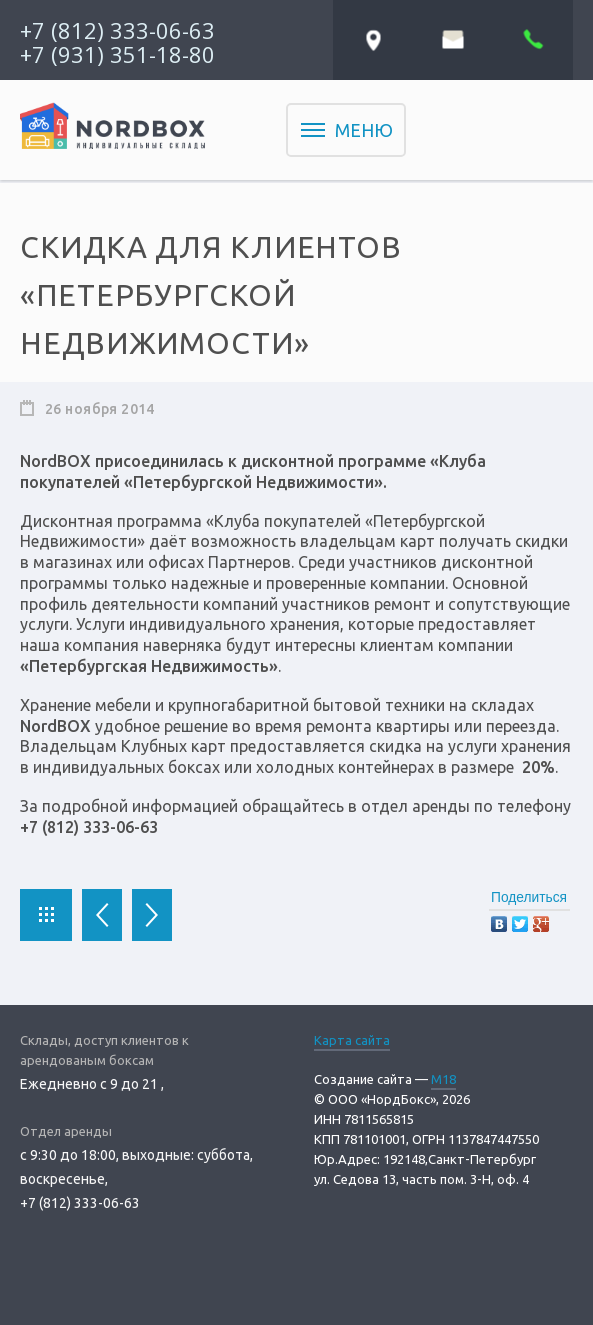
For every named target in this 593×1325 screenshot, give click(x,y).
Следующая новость (152, 915)
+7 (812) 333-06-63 (117, 30)
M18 (443, 1079)
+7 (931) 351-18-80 (117, 54)
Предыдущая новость (102, 915)
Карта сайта (352, 1040)
